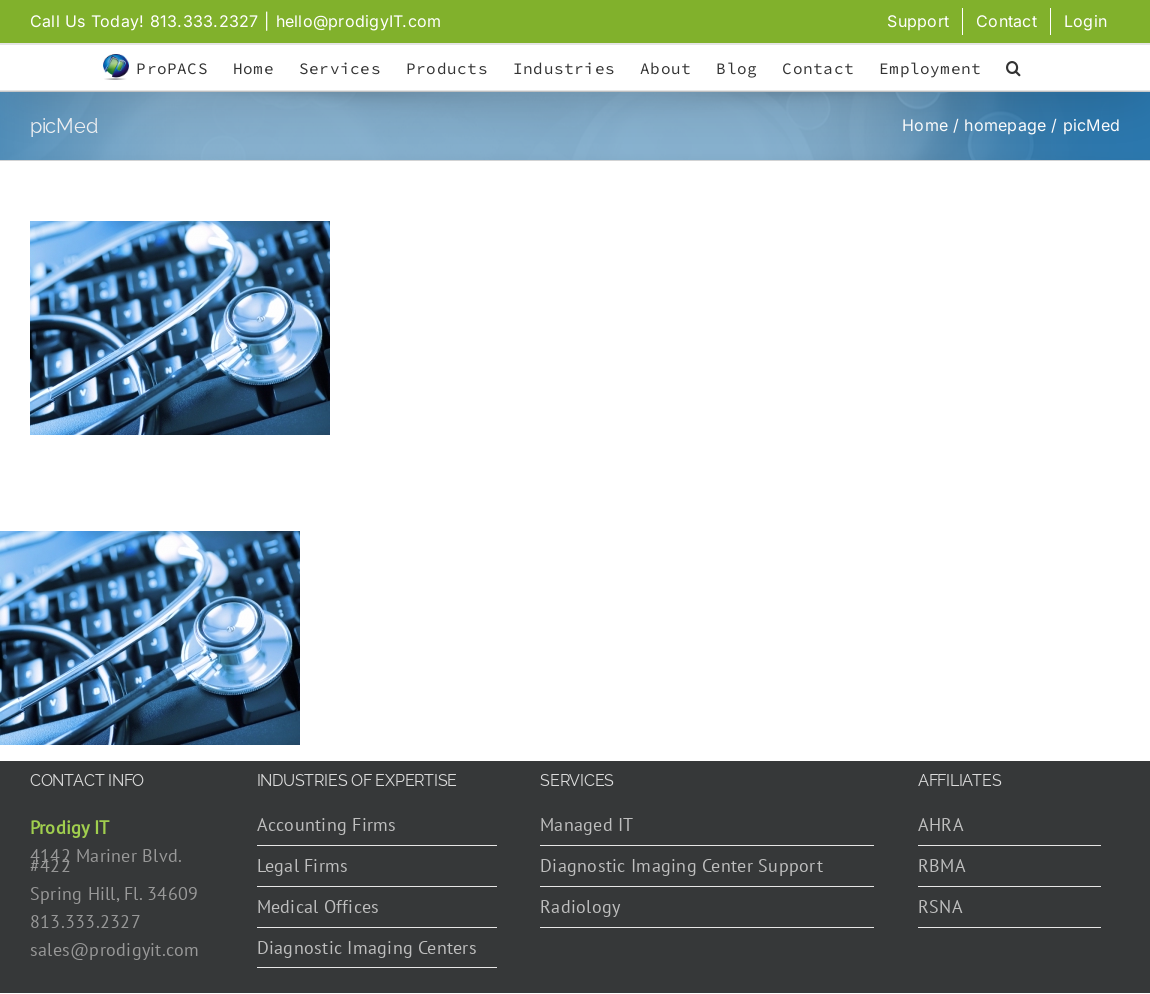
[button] (1013, 68)
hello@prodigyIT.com (359, 21)
